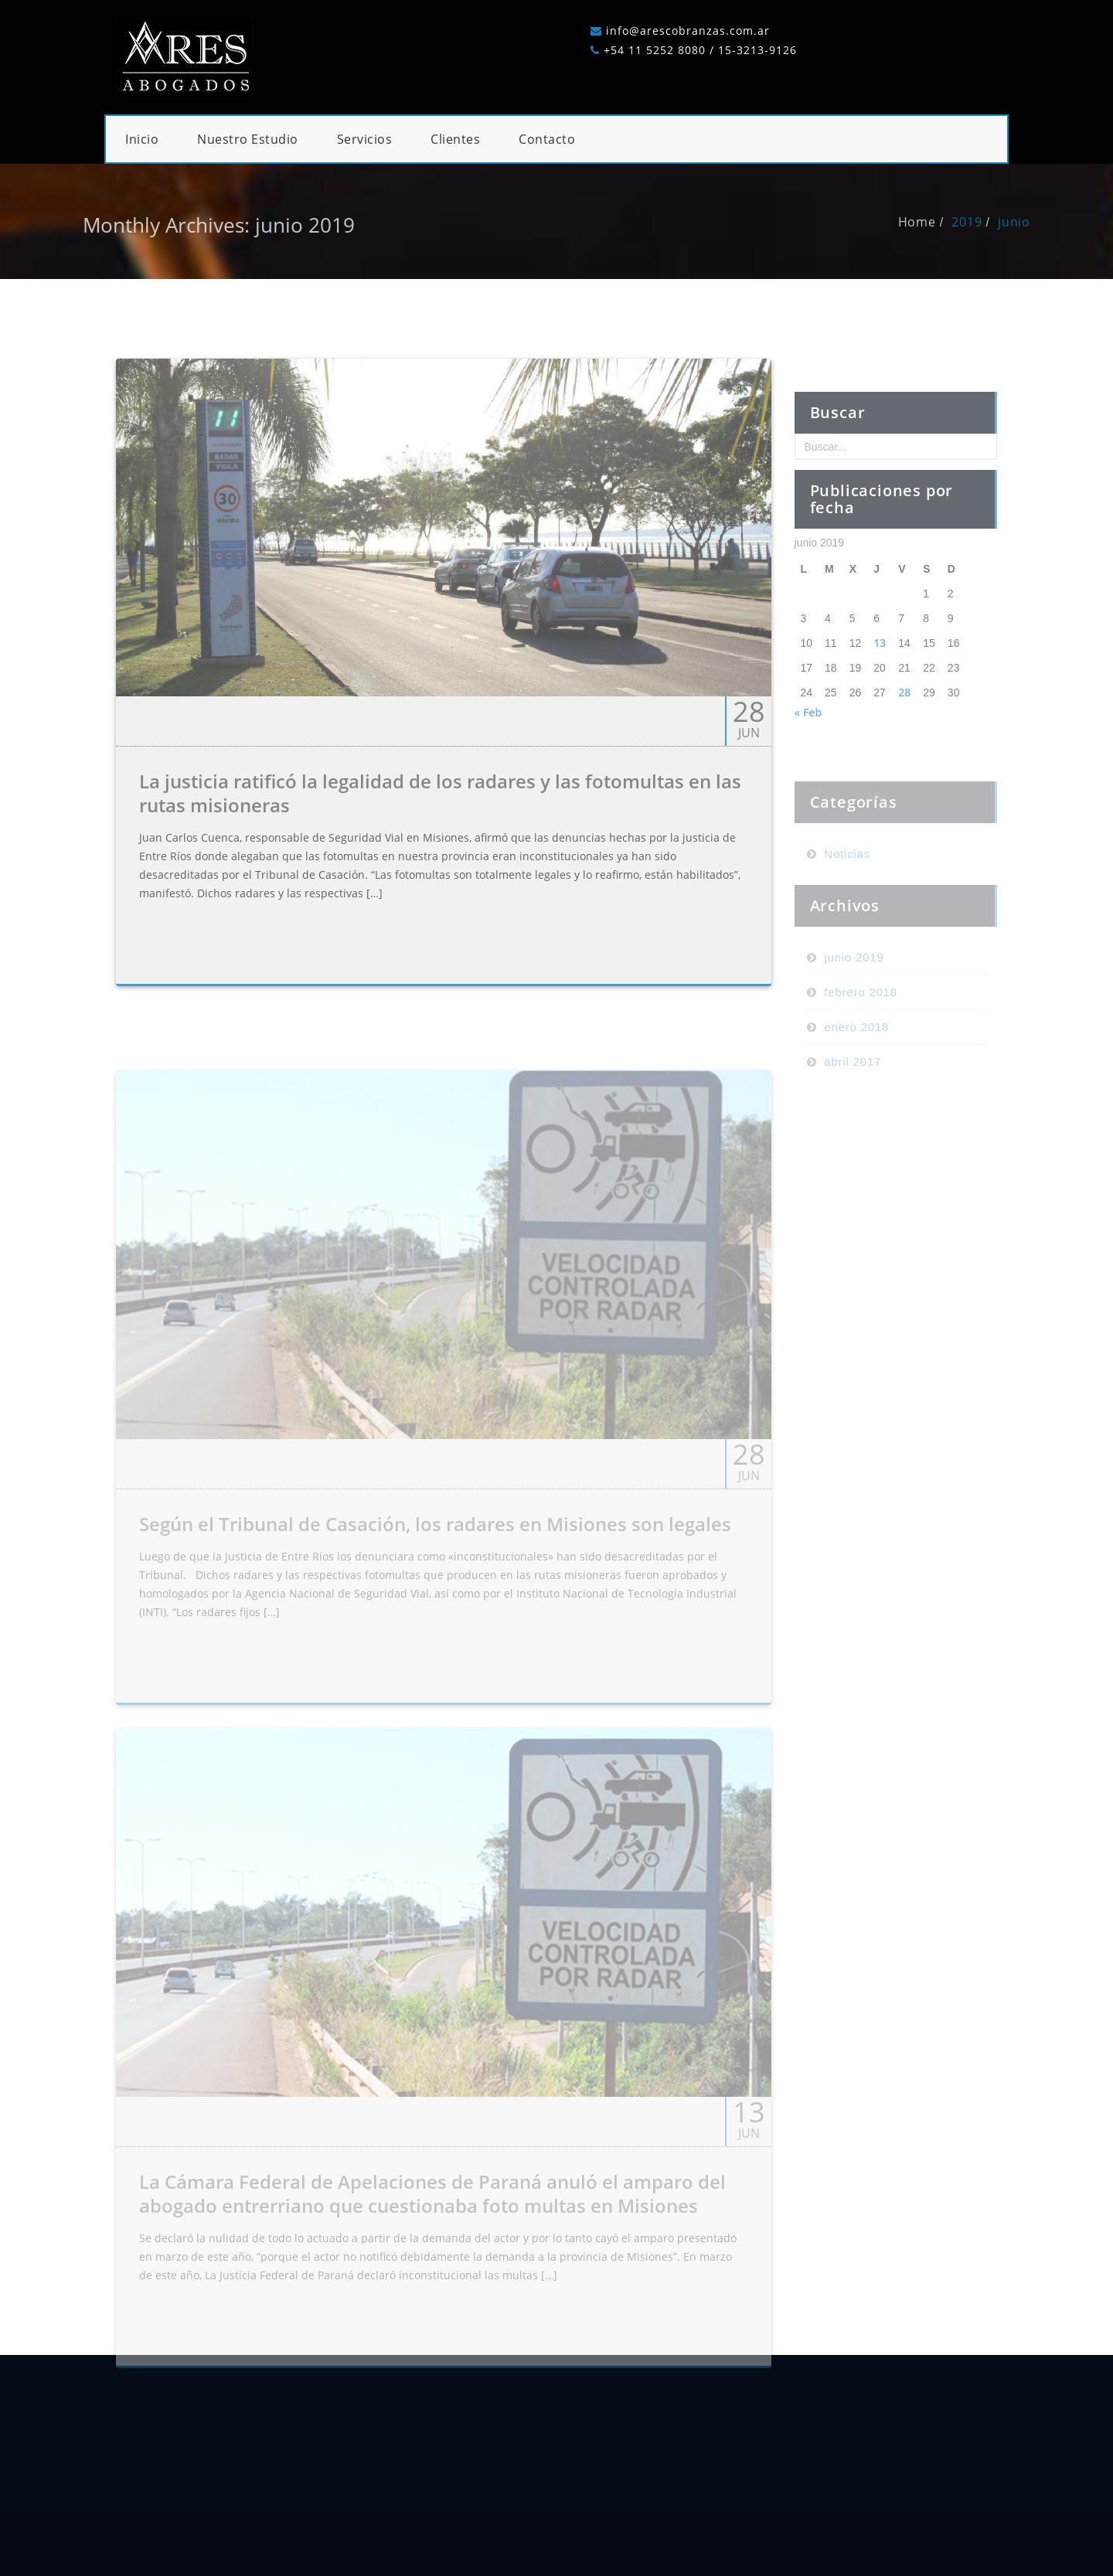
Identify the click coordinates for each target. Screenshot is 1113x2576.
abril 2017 (852, 1119)
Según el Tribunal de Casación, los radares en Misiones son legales (435, 1561)
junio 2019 (853, 1015)
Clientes (455, 139)
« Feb (808, 754)
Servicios (365, 139)
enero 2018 (856, 1084)
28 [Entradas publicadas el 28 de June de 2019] (904, 734)
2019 (988, 221)
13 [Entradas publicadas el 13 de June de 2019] (879, 685)
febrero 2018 (860, 1050)
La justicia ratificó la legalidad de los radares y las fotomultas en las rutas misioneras (440, 814)
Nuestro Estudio (247, 139)
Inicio (141, 139)
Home (939, 221)
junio (1035, 221)
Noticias (847, 911)
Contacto (547, 139)
